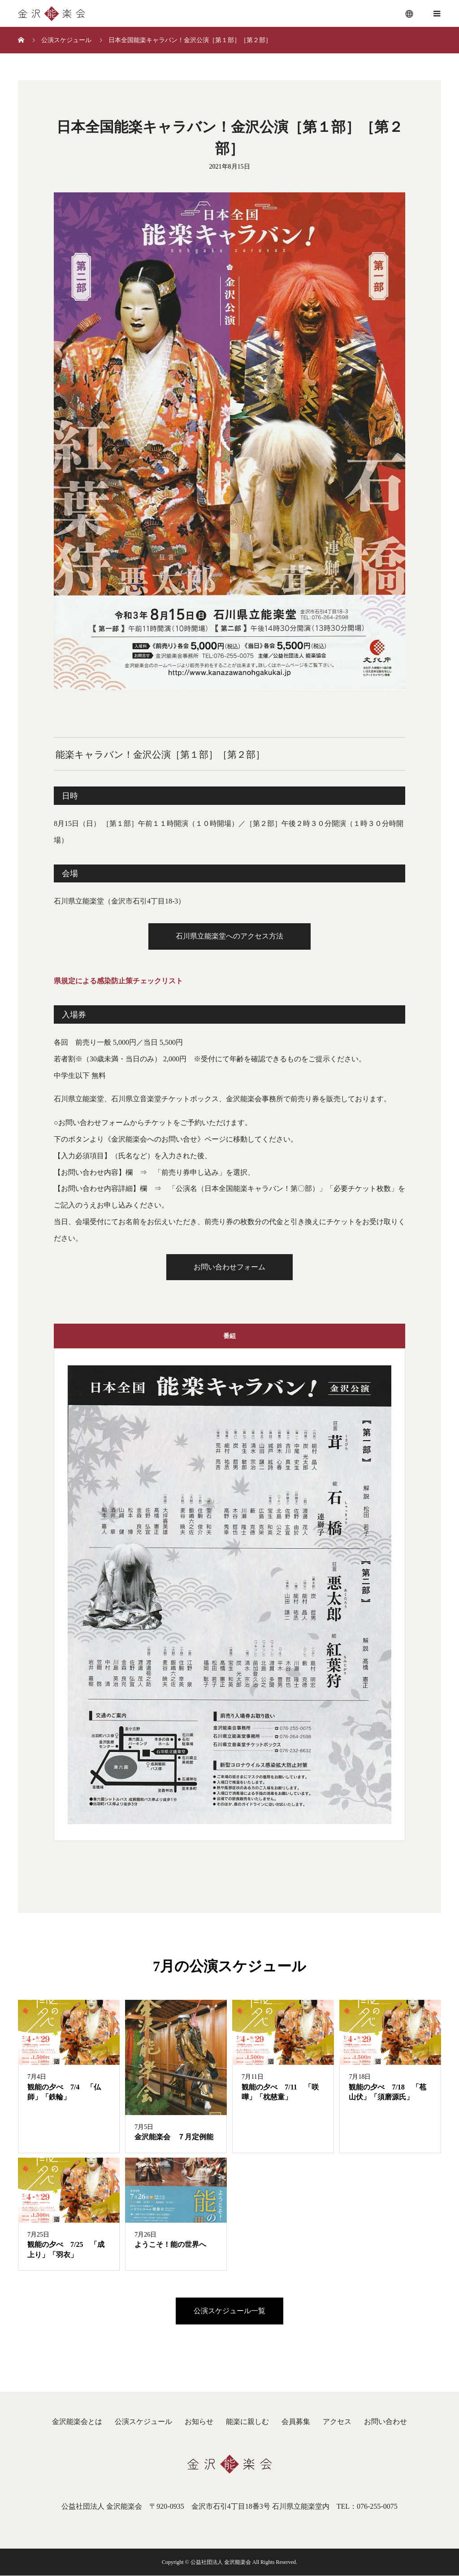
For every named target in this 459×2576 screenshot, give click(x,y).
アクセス (337, 2422)
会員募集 (295, 2422)
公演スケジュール (143, 2422)
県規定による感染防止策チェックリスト (118, 981)
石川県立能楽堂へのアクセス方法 (229, 936)
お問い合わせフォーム (229, 1267)
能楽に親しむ (247, 2422)
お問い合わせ (385, 2422)
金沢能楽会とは (77, 2422)
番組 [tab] (229, 1336)
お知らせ (199, 2422)
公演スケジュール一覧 (229, 2311)
